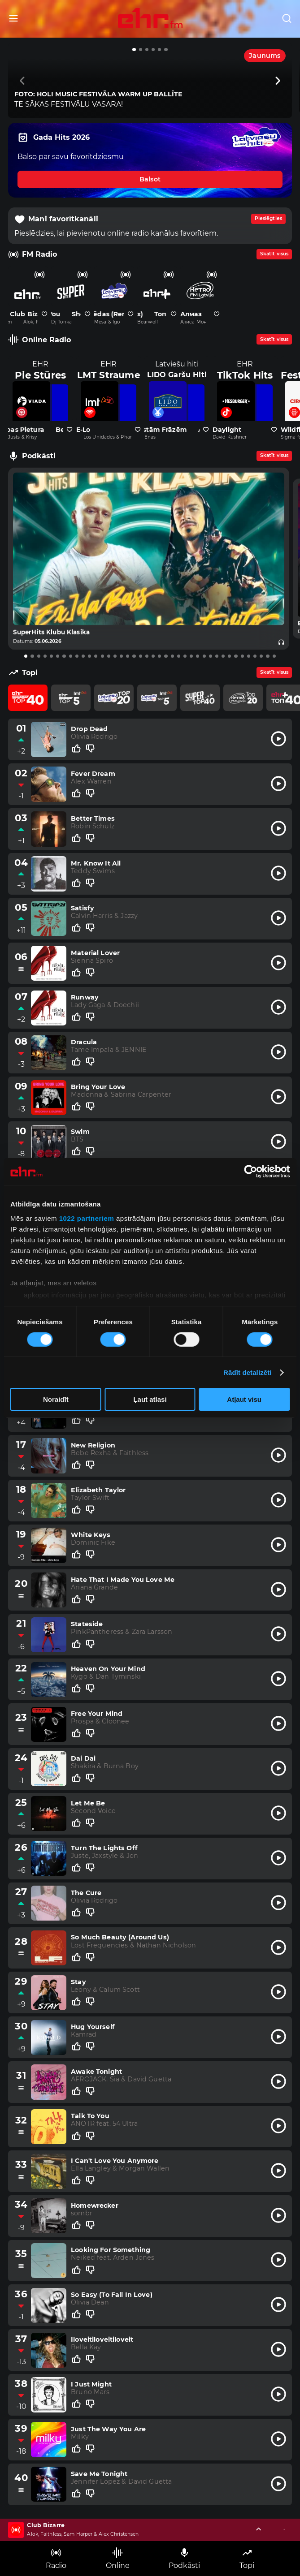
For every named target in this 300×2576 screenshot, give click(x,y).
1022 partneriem (86, 1218)
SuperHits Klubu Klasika (51, 632)
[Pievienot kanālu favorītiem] (44, 314)
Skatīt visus (274, 254)
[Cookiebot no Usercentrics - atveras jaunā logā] (250, 1171)
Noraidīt (56, 1399)
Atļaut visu (244, 1399)
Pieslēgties (268, 218)
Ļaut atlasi (149, 1399)
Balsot (150, 179)
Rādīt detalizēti (247, 1372)
